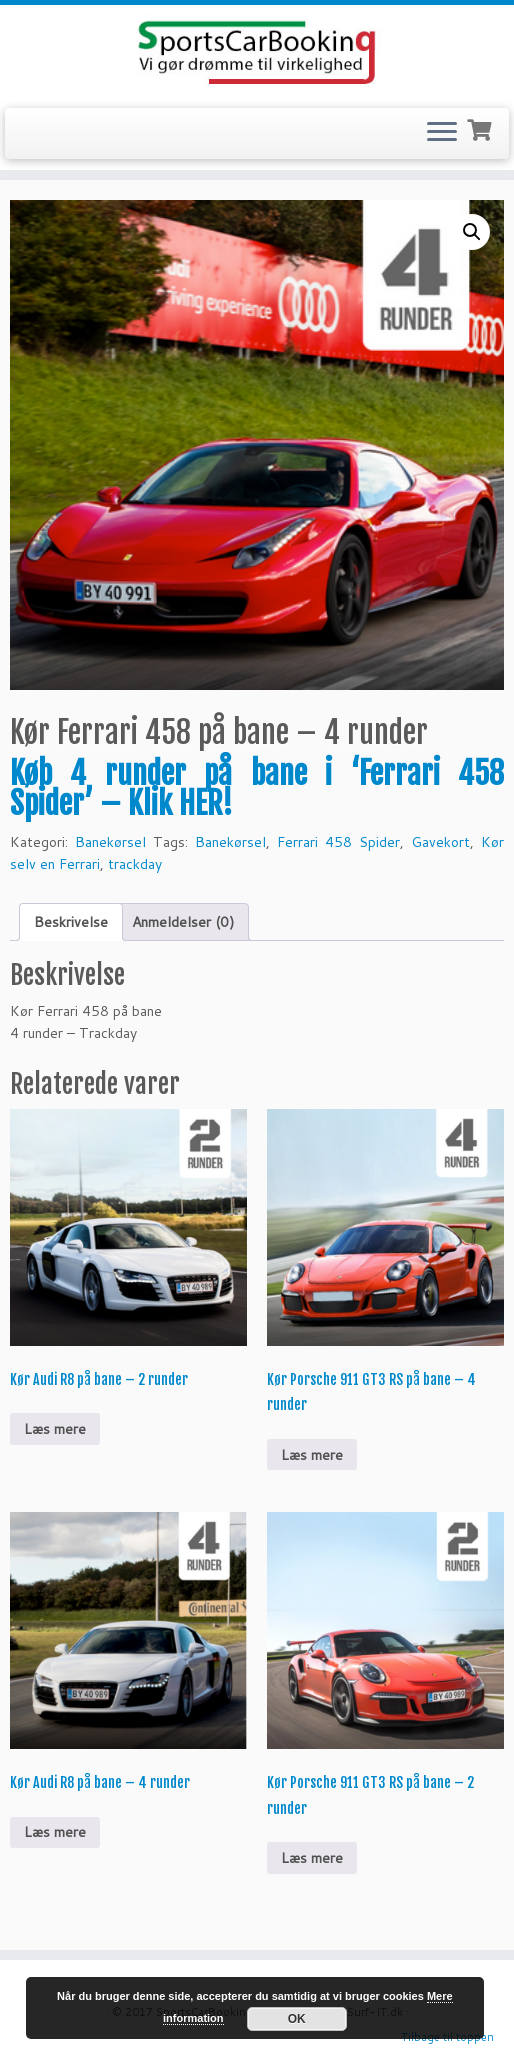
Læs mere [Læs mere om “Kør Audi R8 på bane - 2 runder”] (55, 1429)
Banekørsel (110, 842)
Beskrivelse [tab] (71, 922)
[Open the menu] (442, 134)
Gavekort (440, 842)
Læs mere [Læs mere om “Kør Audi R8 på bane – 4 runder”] (55, 1832)
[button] (472, 232)
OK (297, 2019)
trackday (135, 864)
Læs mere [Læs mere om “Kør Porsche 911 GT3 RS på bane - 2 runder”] (312, 1858)
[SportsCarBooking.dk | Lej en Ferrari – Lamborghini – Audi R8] (257, 54)
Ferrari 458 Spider (338, 842)
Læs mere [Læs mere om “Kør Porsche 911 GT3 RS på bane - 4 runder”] (312, 1455)
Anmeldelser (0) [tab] (183, 922)
